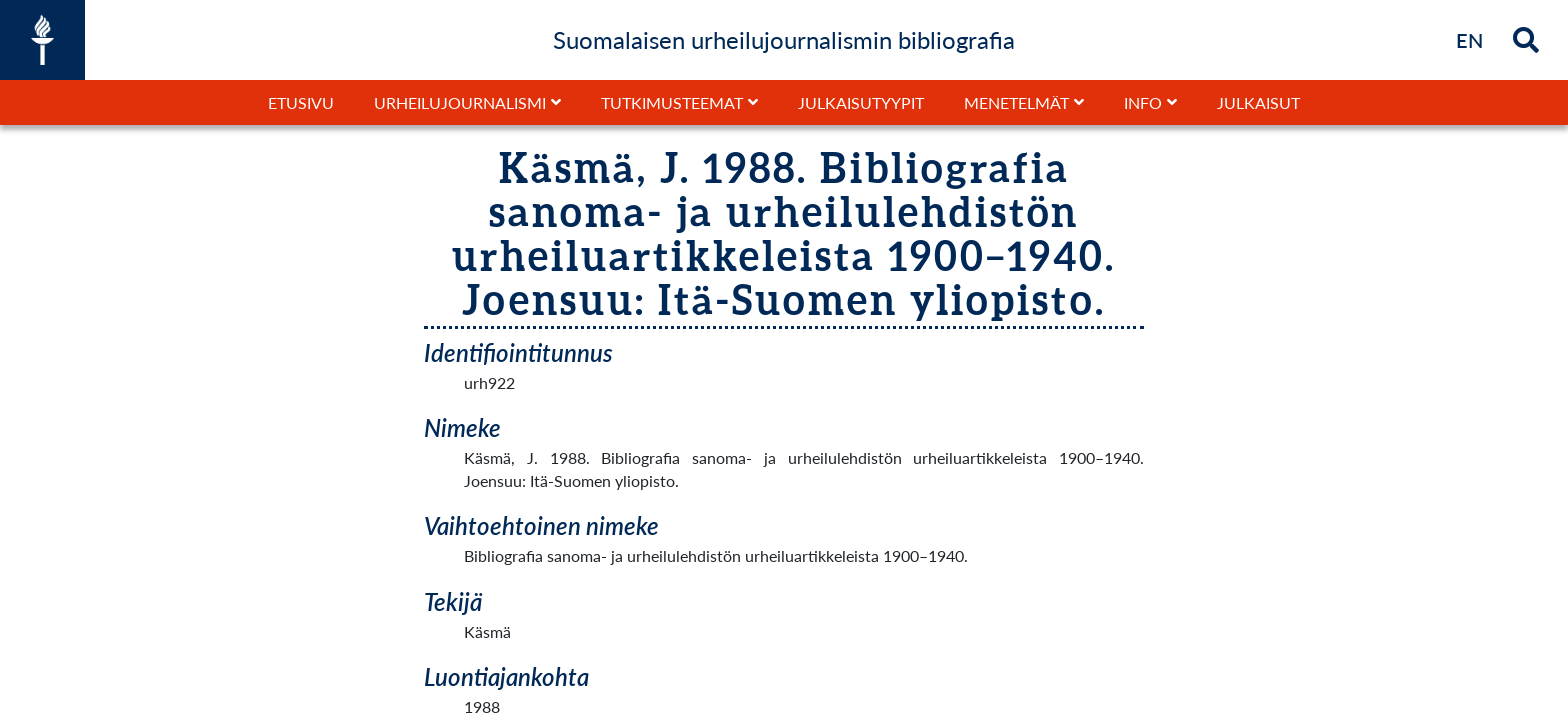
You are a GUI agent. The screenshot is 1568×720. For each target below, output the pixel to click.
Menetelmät (1016, 102)
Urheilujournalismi (460, 102)
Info (1143, 102)
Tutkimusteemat (672, 102)
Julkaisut (1258, 102)
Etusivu (301, 102)
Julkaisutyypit (861, 102)
